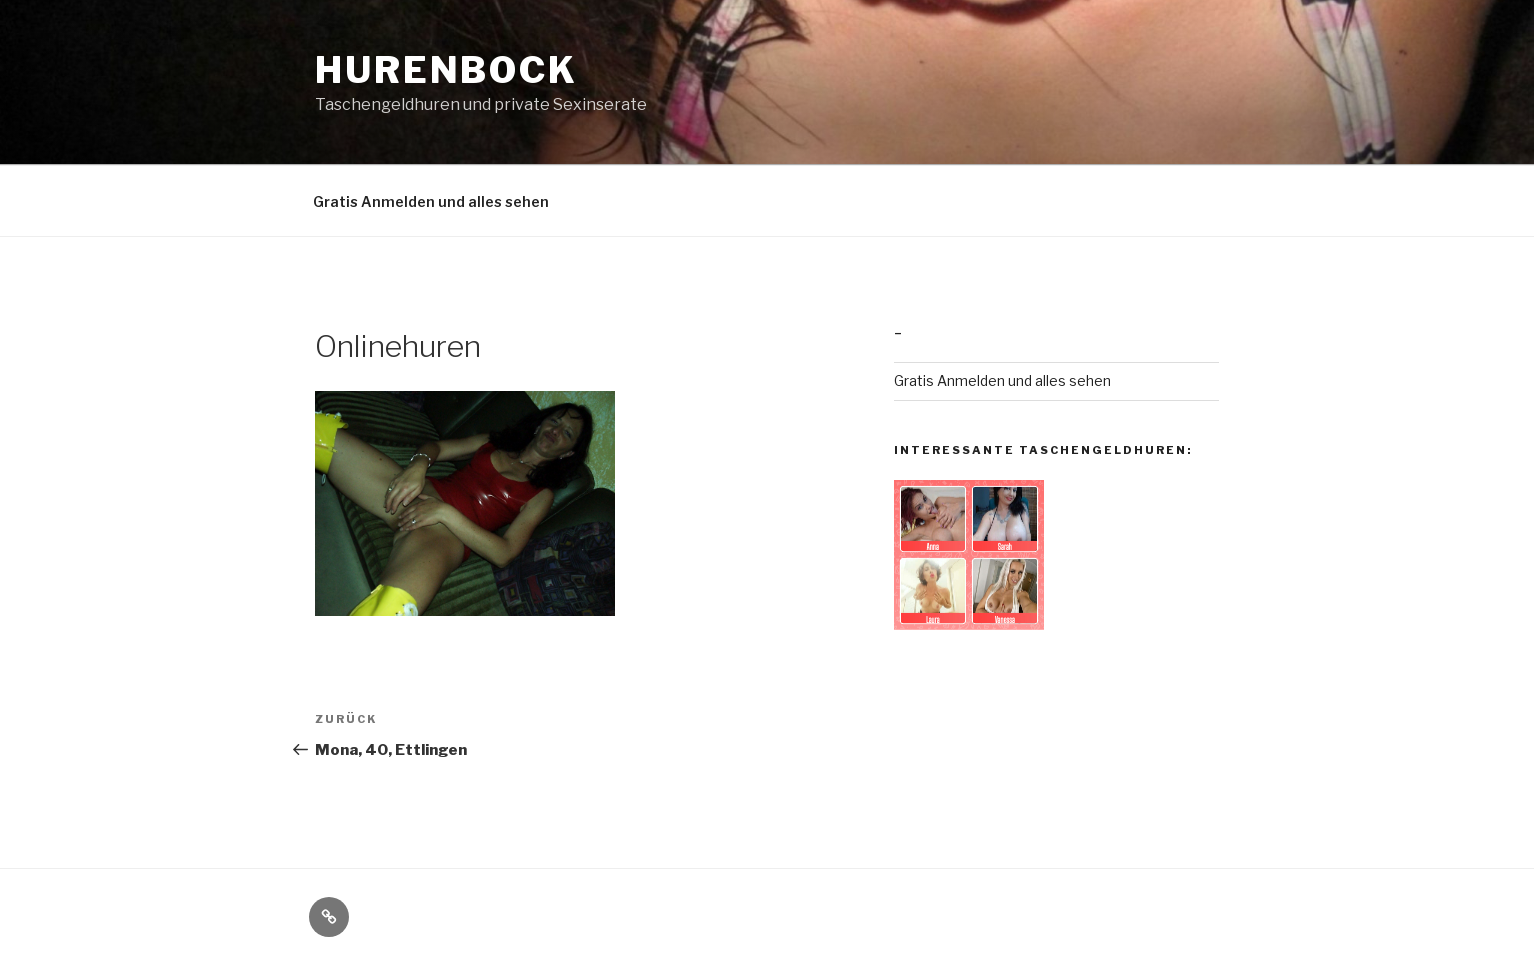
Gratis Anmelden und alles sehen (431, 201)
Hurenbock (446, 70)
